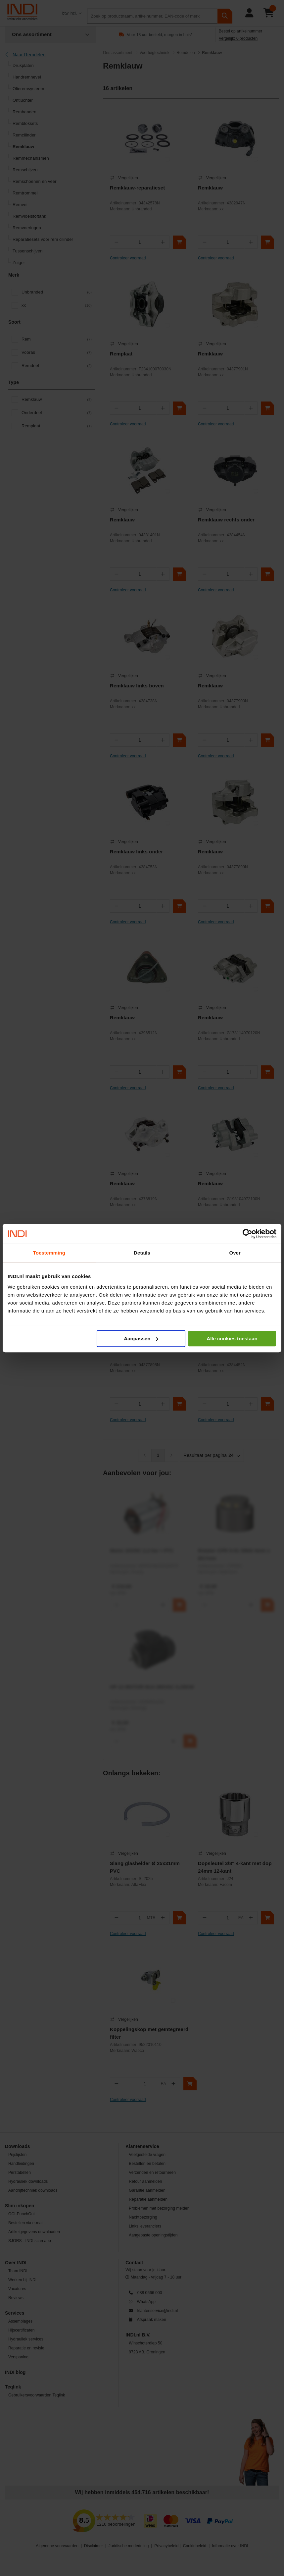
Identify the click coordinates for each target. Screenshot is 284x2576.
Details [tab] (142, 1253)
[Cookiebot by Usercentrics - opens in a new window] (247, 1234)
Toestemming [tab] (49, 1253)
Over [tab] (235, 1253)
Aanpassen (141, 1338)
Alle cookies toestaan (232, 1338)
